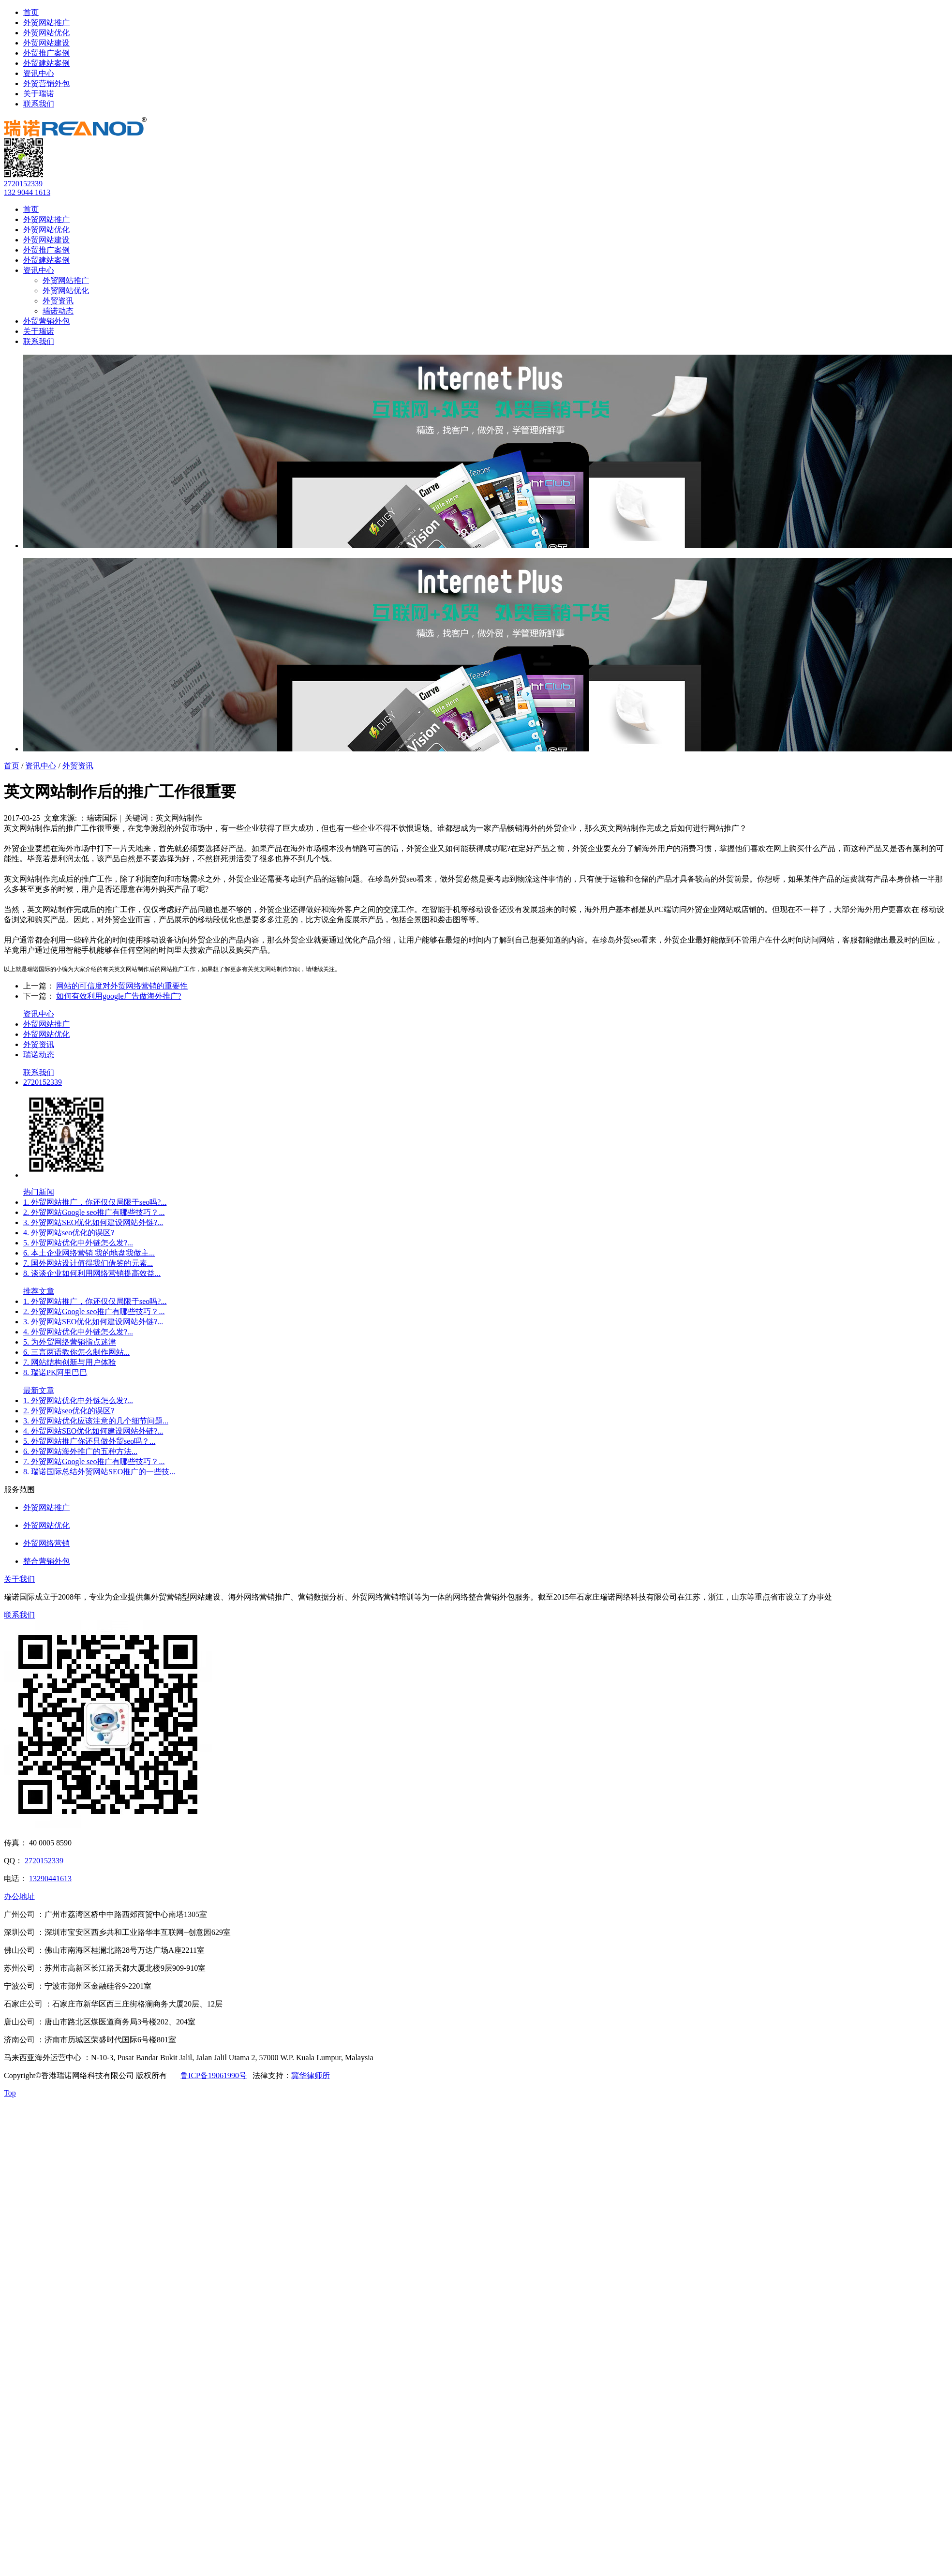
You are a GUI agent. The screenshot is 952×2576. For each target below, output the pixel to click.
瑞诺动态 (58, 311)
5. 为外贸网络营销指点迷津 (69, 1342)
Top (10, 2093)
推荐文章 (38, 1291)
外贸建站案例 (46, 63)
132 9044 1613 (27, 192)
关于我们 (19, 1579)
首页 (31, 12)
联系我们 (38, 104)
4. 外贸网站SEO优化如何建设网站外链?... (93, 1431)
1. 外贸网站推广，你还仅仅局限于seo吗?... (94, 1202)
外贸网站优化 (46, 33)
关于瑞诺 (38, 94)
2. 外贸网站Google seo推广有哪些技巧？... (93, 1212)
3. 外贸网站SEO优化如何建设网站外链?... (93, 1222)
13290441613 (50, 1878)
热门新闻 (38, 1192)
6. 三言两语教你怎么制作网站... (76, 1352)
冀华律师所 (310, 2075)
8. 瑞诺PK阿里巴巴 (55, 1372)
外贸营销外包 (46, 83)
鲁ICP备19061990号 (213, 2075)
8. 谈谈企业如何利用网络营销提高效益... (92, 1273)
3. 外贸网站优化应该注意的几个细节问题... (95, 1421)
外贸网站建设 (46, 43)
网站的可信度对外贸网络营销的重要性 (122, 986)
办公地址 (19, 1896)
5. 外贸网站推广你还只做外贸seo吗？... (89, 1441)
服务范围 (19, 1489)
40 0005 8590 (50, 1843)
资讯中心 (38, 73)
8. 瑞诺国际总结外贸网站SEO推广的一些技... (99, 1472)
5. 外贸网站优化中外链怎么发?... (78, 1243)
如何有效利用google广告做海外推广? (118, 996)
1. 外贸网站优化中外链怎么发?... (78, 1400)
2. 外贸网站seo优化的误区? (68, 1411)
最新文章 (38, 1390)
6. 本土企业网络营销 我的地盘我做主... (89, 1253)
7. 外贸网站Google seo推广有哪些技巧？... (93, 1461)
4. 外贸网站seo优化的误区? (68, 1232)
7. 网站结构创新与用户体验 (69, 1362)
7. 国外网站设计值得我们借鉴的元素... (88, 1263)
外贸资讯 (58, 301)
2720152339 (23, 184)
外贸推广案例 (46, 53)
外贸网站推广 (46, 22)
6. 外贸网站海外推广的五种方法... (80, 1451)
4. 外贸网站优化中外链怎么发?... (78, 1332)
